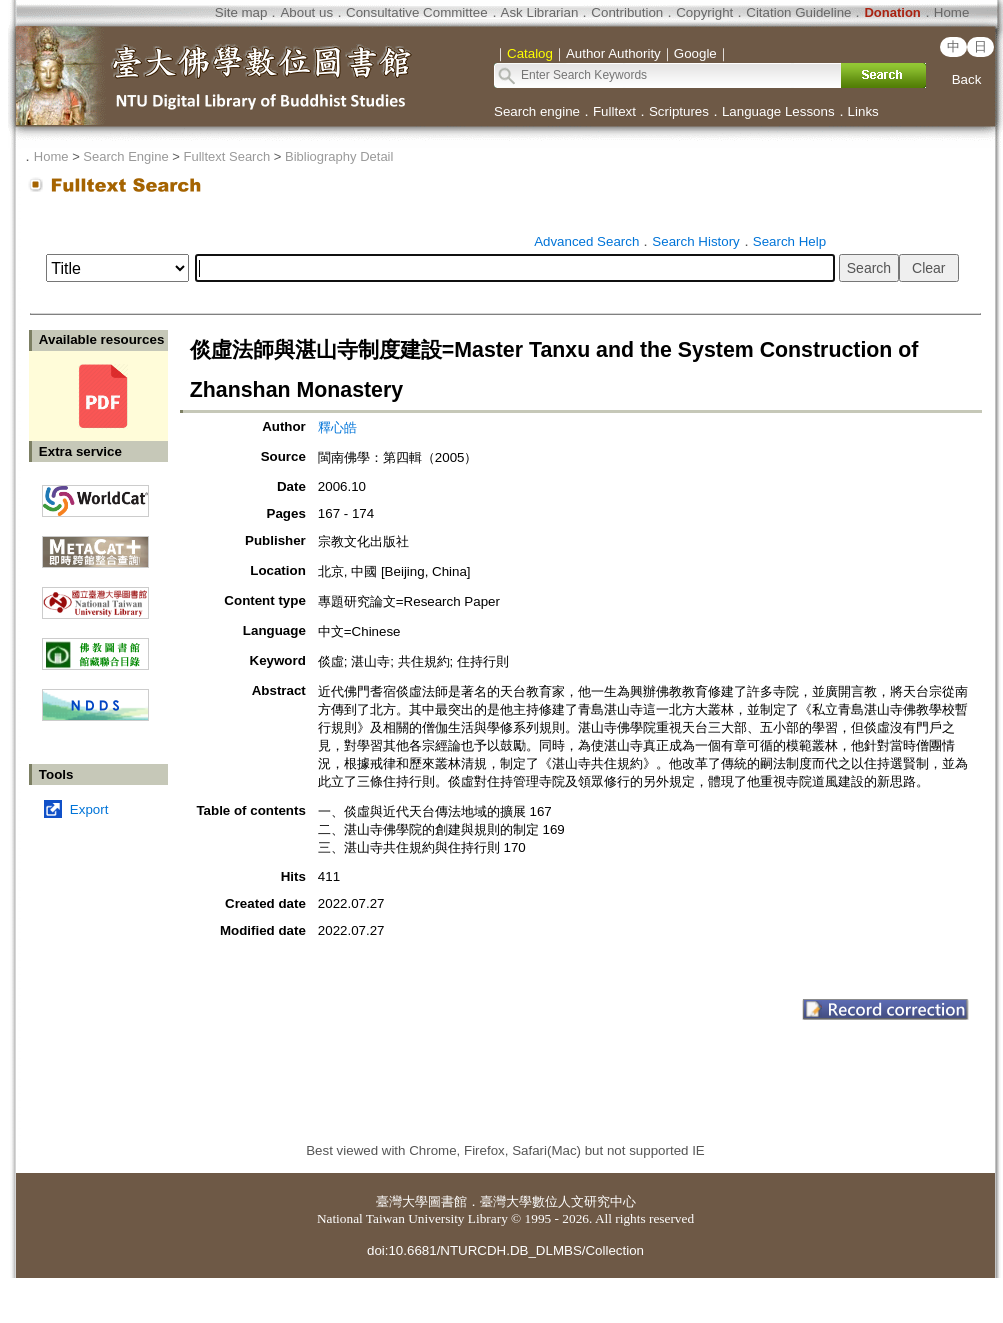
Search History (695, 241)
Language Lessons (778, 111)
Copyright (704, 12)
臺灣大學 (402, 1201)
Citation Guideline (798, 12)
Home (952, 12)
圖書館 (447, 1201)
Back (967, 79)
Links (863, 111)
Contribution (627, 12)
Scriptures (679, 111)
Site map (241, 12)
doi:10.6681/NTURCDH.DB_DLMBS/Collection (505, 1250)
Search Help (789, 241)
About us (306, 12)
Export (89, 809)
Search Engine (125, 156)
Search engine (537, 111)
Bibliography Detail (339, 156)
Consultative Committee (416, 12)
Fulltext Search (226, 156)
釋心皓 (337, 427)
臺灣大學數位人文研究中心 (558, 1201)
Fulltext (614, 111)
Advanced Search (586, 241)
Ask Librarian (540, 12)
